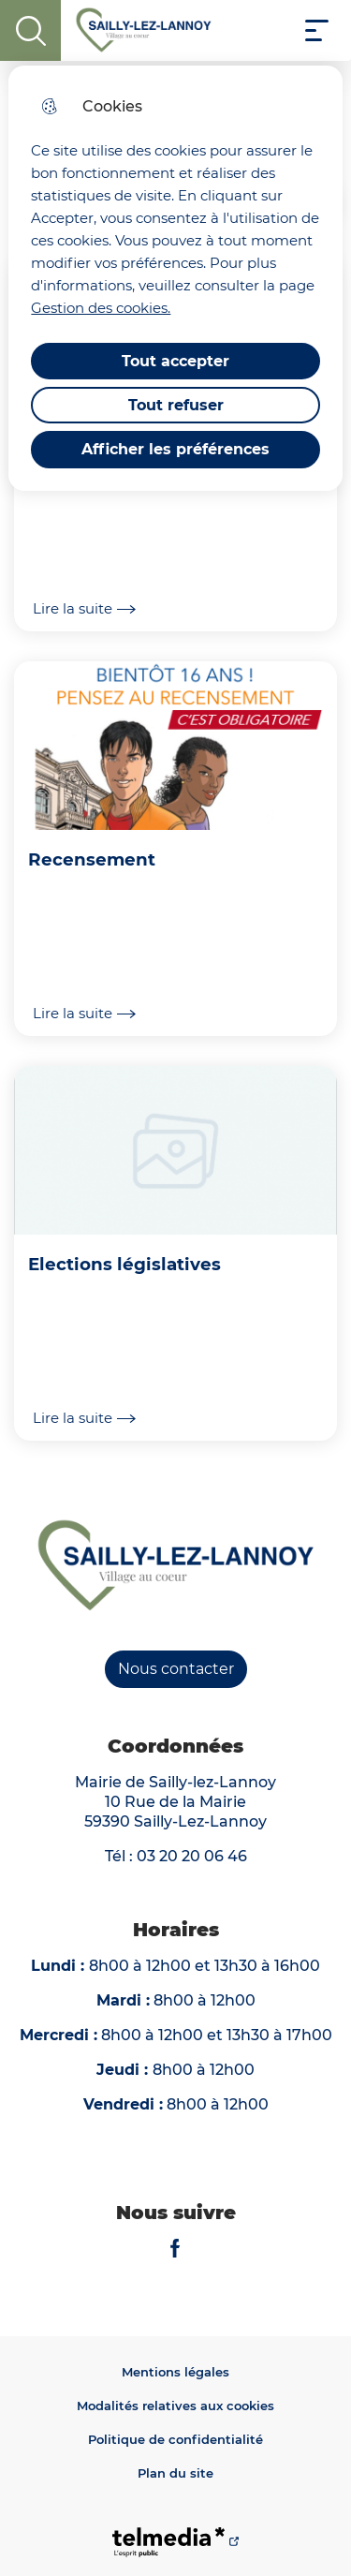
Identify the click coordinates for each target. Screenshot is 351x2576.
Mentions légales (175, 2371)
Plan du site (175, 2472)
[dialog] (175, 278)
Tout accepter (175, 361)
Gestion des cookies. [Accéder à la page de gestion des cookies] (100, 308)
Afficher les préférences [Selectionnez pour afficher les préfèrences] (175, 449)
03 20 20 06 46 (192, 1856)
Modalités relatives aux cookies (175, 2405)
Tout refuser (176, 405)
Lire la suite (84, 608)
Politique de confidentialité (175, 2439)
